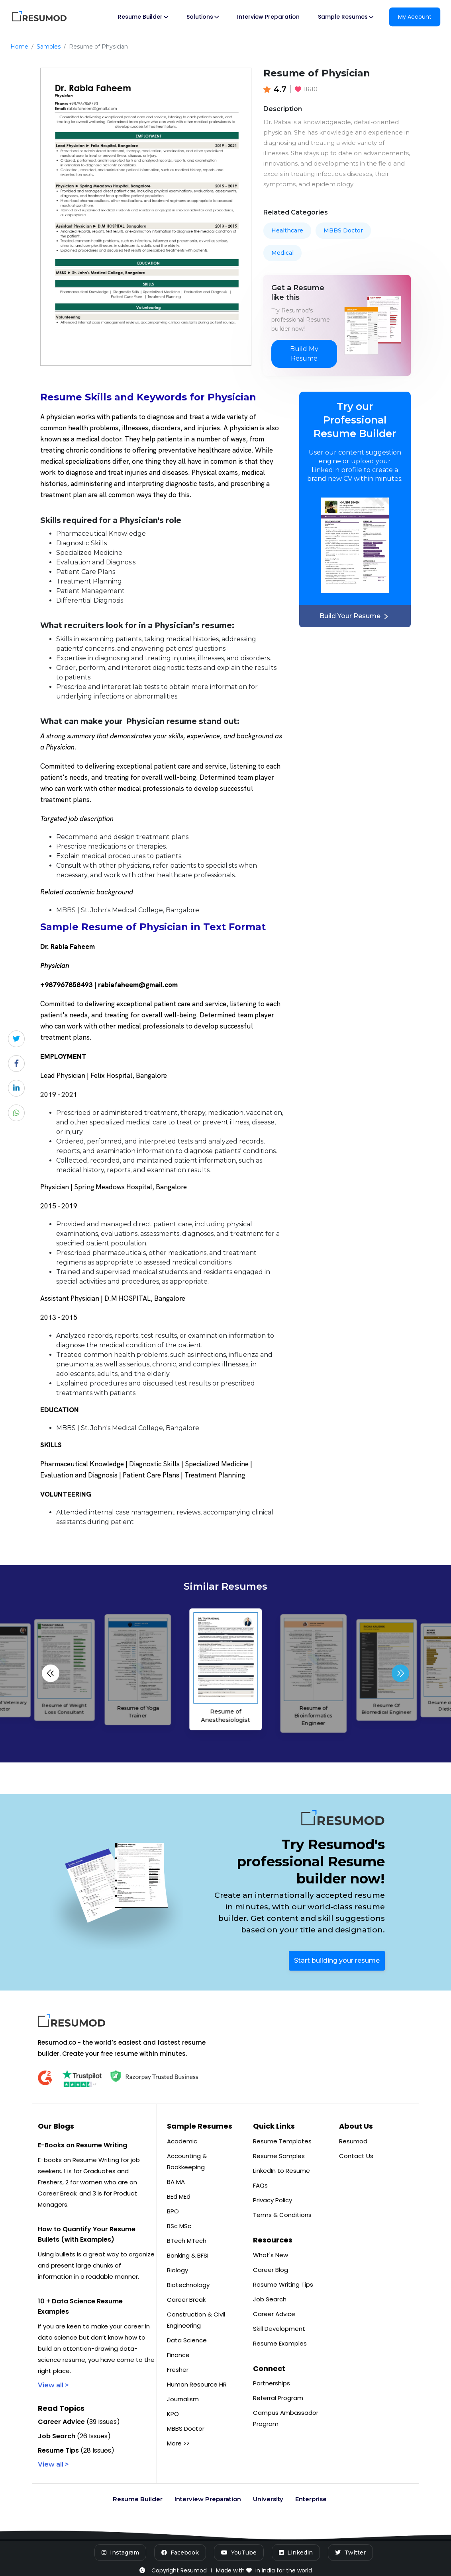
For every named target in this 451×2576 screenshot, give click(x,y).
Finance (178, 2355)
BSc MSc (179, 2226)
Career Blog (270, 2270)
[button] (400, 1673)
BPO (173, 2211)
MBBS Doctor (343, 230)
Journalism (183, 2399)
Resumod (353, 2141)
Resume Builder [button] (143, 17)
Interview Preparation (268, 17)
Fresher (177, 2369)
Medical (282, 252)
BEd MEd (178, 2196)
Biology (177, 2270)
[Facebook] (180, 2552)
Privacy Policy (272, 2200)
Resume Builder (138, 2499)
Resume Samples (279, 2156)
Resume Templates (282, 2141)
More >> (178, 2443)
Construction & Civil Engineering (196, 2320)
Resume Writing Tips (283, 2284)
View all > (53, 2385)
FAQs (260, 2185)
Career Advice (274, 2314)
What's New (270, 2255)
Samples (49, 46)
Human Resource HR (197, 2384)
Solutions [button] (202, 17)
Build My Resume (304, 353)
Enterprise (311, 2499)
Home (19, 46)
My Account (414, 17)
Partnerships (271, 2383)
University (268, 2499)
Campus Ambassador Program (285, 2418)
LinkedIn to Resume (281, 2170)
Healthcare (287, 230)
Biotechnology (188, 2285)
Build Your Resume (355, 616)
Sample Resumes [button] (345, 17)
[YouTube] (239, 2552)
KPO (173, 2414)
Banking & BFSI (187, 2255)
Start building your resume (337, 1960)
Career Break (186, 2299)
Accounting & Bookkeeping (187, 2161)
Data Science (187, 2340)
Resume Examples (280, 2343)
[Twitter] (350, 2552)
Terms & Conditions (282, 2215)
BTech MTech (186, 2240)
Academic (182, 2141)
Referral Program (278, 2398)
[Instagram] (120, 2552)
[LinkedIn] (296, 2552)
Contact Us (356, 2156)
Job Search (269, 2299)
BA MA (176, 2182)
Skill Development (279, 2328)
